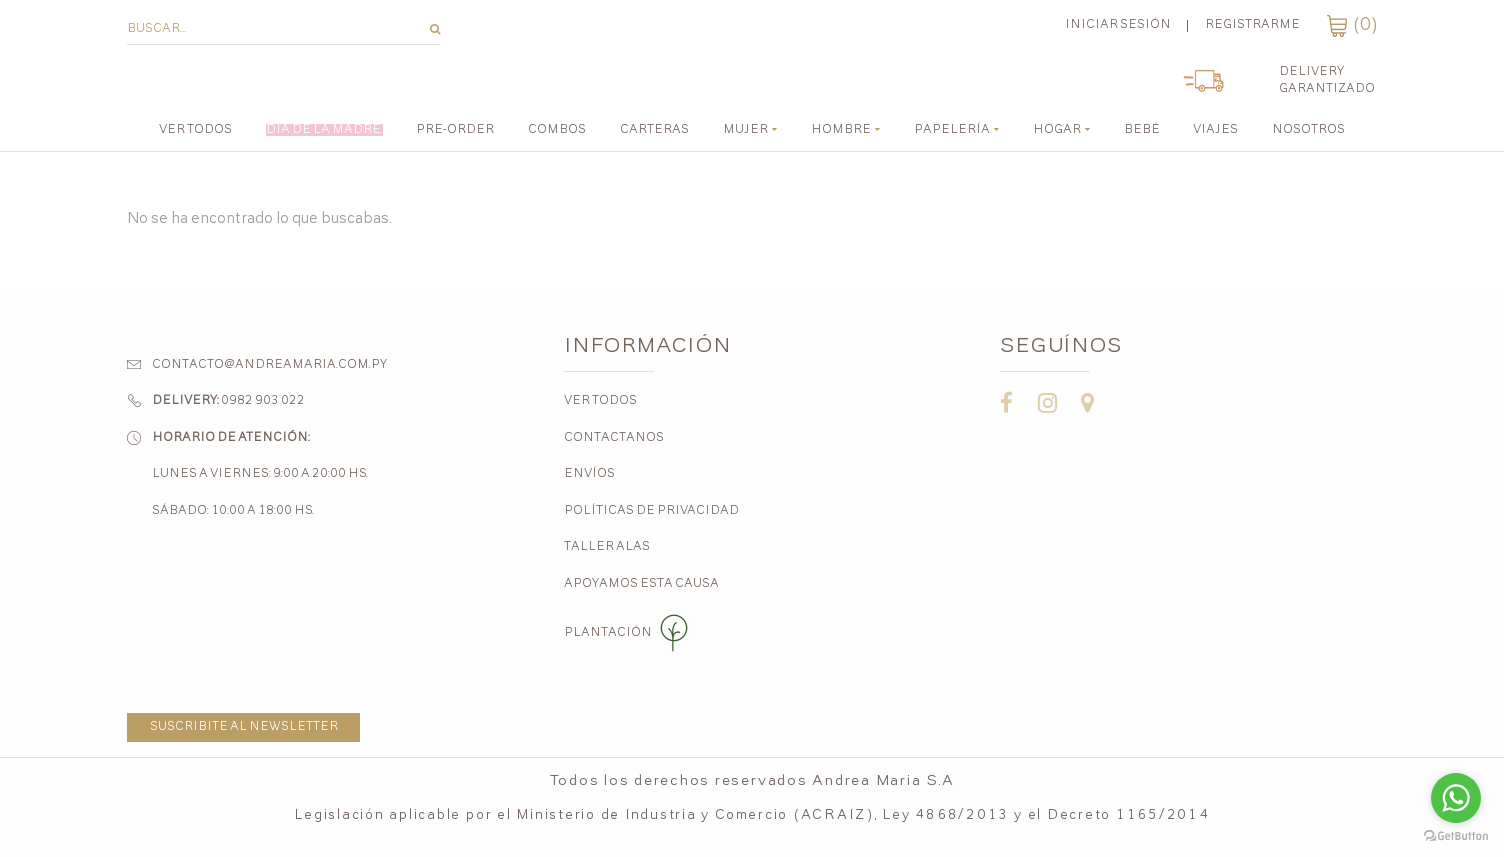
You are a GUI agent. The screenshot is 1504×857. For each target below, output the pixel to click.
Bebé (1142, 130)
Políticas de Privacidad (651, 511)
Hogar (1057, 130)
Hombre (841, 130)
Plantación (629, 633)
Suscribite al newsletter (244, 727)
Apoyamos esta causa (641, 584)
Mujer (745, 130)
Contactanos (614, 438)
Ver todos (195, 130)
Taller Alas (607, 547)
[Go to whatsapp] (1456, 798)
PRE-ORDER (455, 130)
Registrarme (1252, 25)
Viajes (1215, 130)
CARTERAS (654, 130)
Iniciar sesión (1118, 25)
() (1352, 26)
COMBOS (557, 130)
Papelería (952, 130)
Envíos (589, 474)
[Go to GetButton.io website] (1456, 836)
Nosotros (1308, 130)
